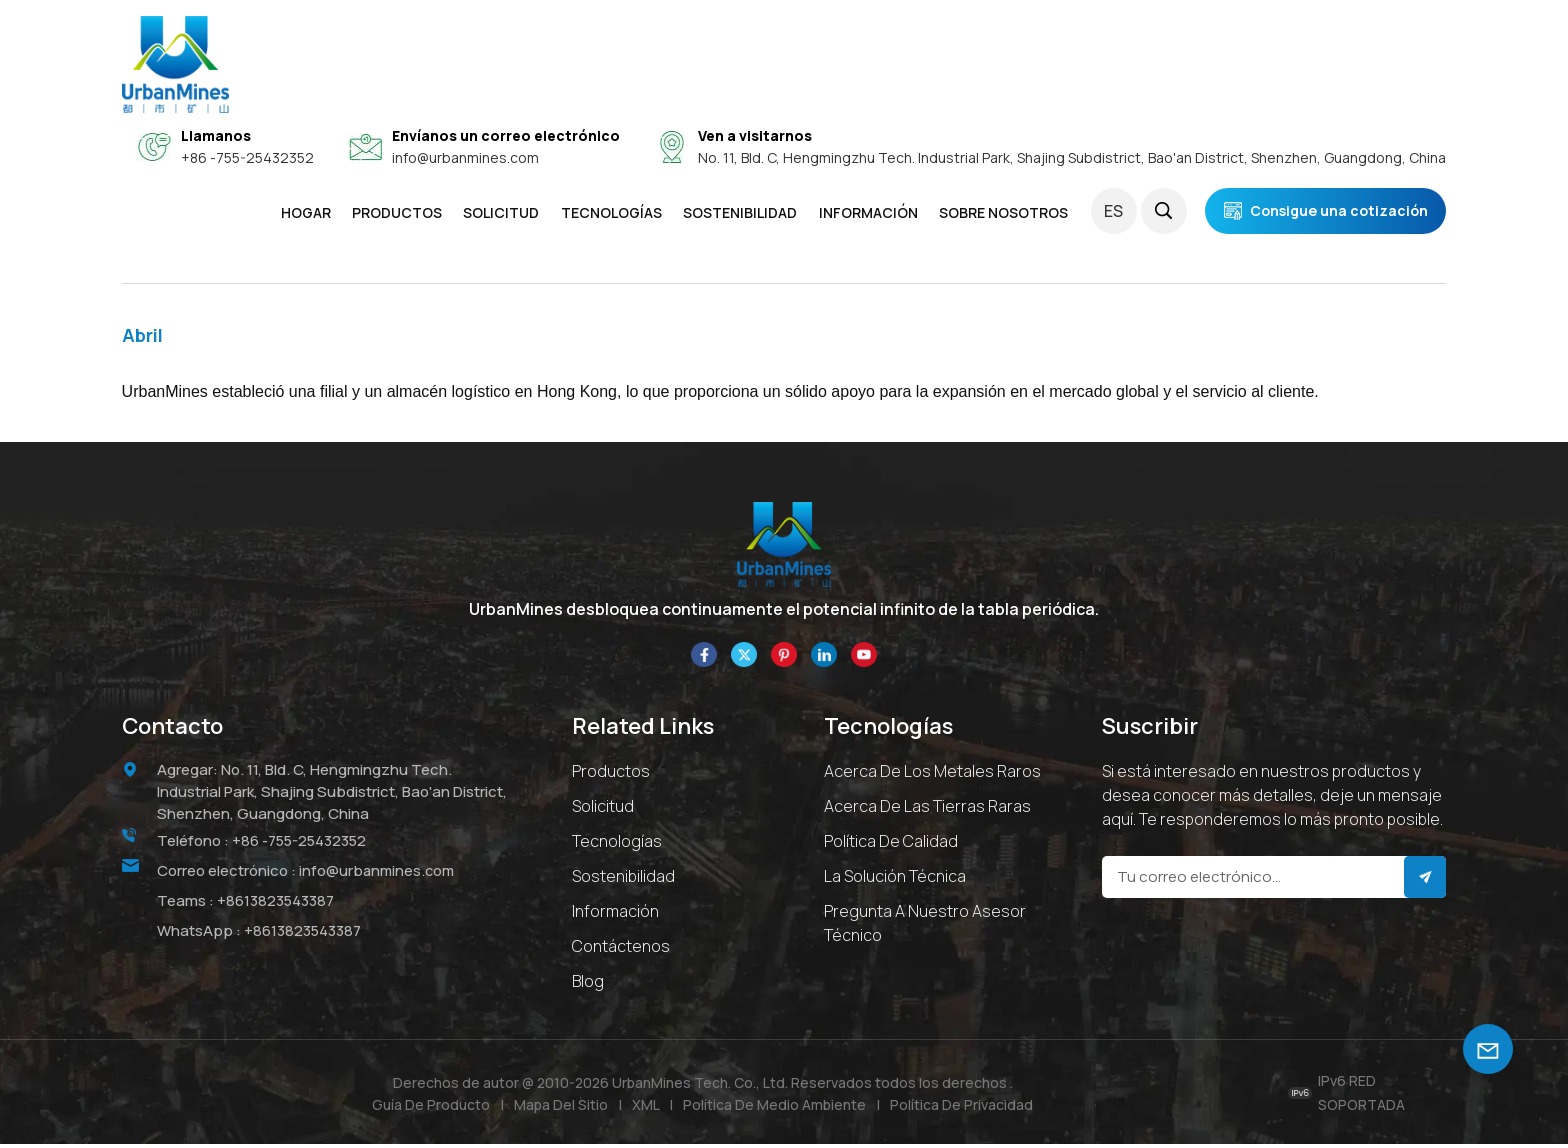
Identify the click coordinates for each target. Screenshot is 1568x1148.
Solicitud (603, 809)
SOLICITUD (501, 212)
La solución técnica (895, 879)
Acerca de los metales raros (932, 774)
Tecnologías (611, 212)
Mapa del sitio (560, 1107)
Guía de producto (429, 1107)
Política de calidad (891, 844)
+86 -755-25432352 (247, 157)
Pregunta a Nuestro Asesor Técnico (925, 926)
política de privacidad (963, 1107)
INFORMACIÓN (868, 212)
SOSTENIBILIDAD (740, 212)
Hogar (306, 212)
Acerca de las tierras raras (927, 809)
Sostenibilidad (623, 879)
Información (615, 914)
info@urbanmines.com (465, 157)
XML (646, 1107)
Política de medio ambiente (775, 1107)
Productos (397, 212)
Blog (588, 984)
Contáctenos (621, 949)
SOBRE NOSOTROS (1003, 212)
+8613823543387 (276, 902)
